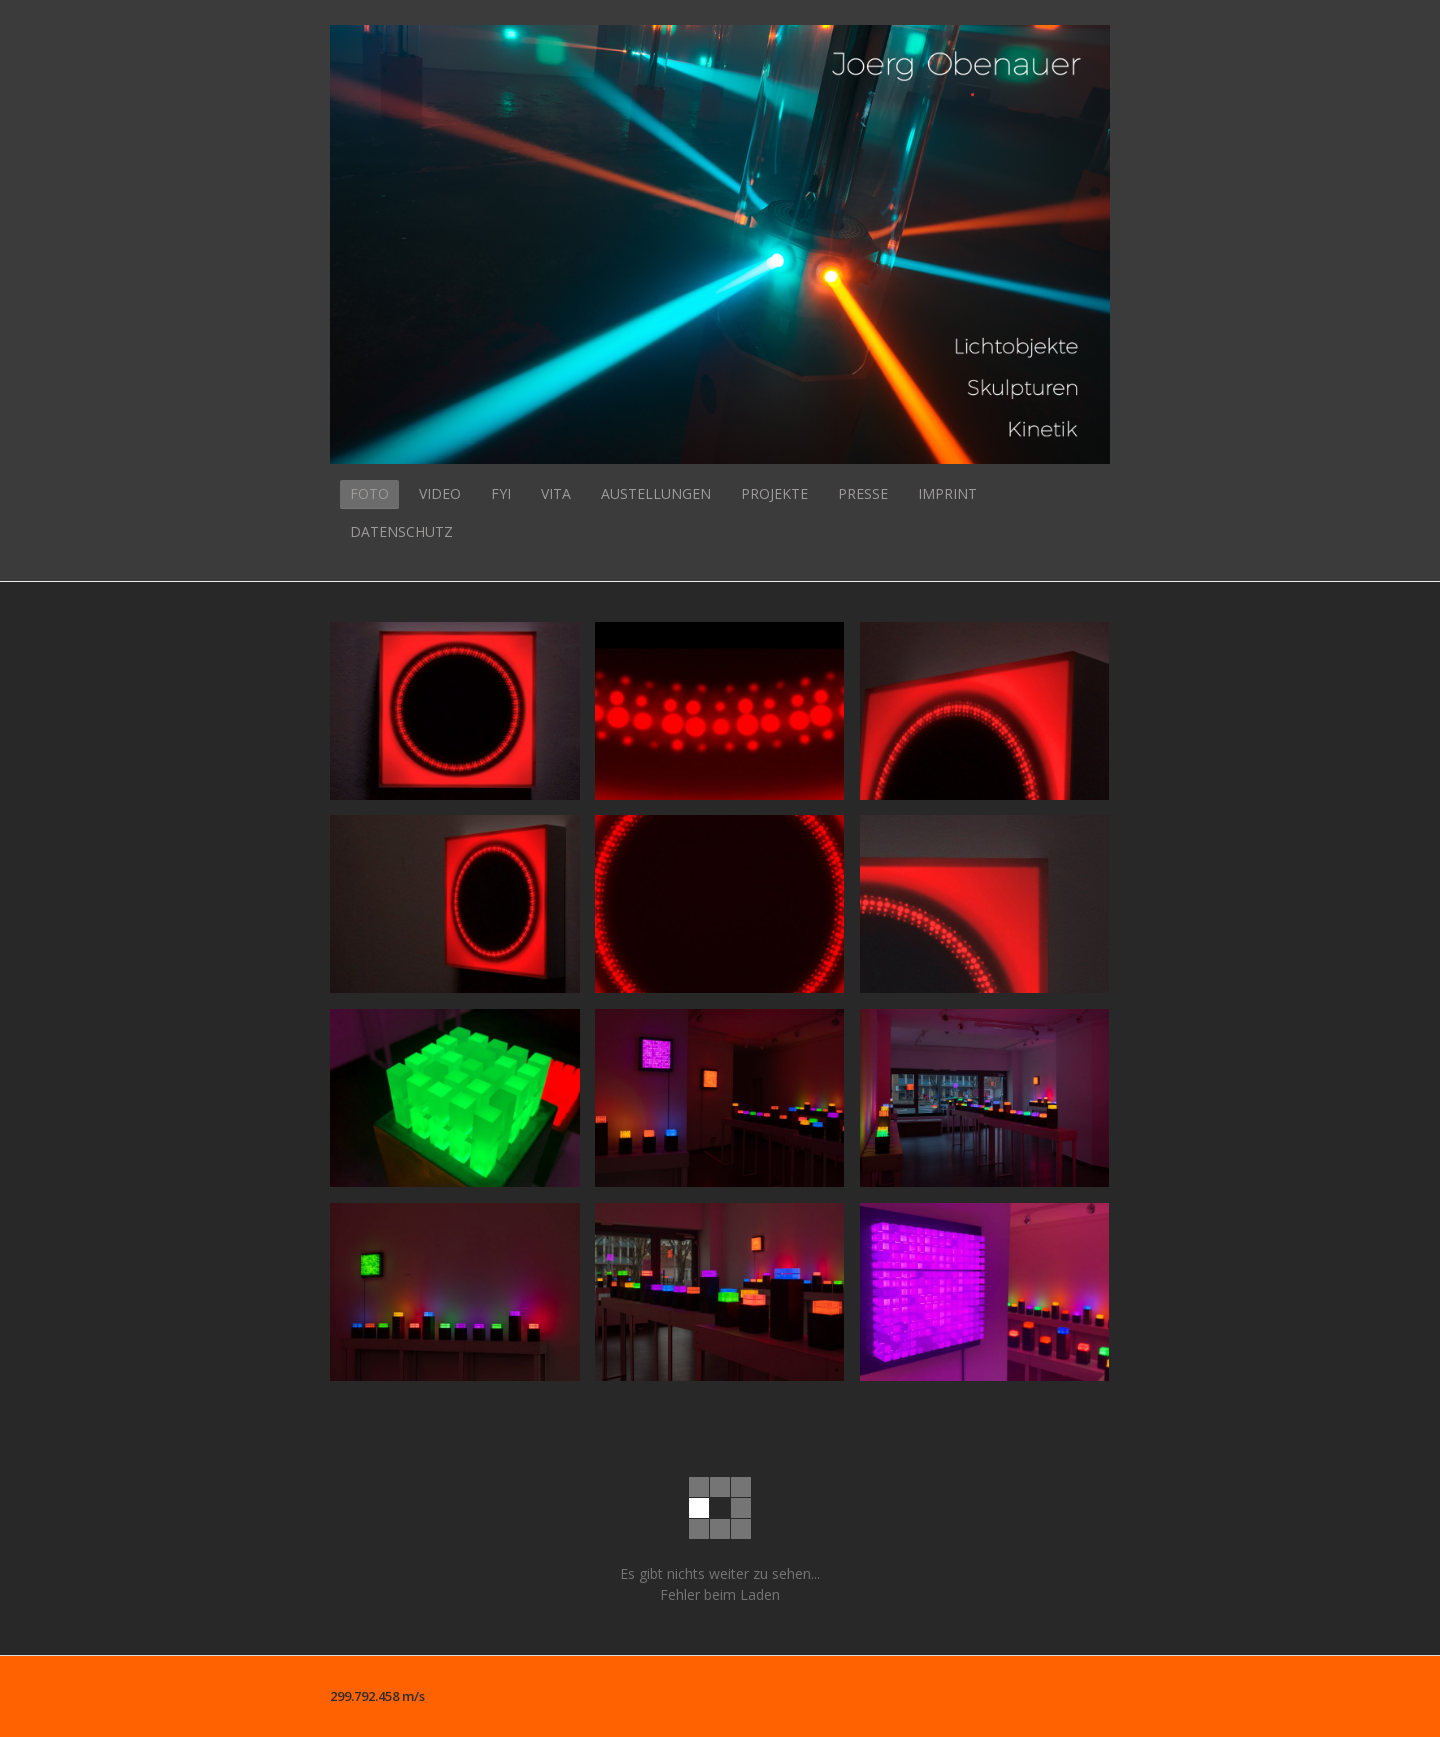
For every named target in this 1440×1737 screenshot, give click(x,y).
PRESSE (863, 493)
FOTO (369, 493)
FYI (501, 493)
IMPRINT (947, 493)
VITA (556, 493)
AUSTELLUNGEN (656, 493)
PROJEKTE (774, 493)
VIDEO (440, 493)
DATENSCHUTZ (401, 531)
